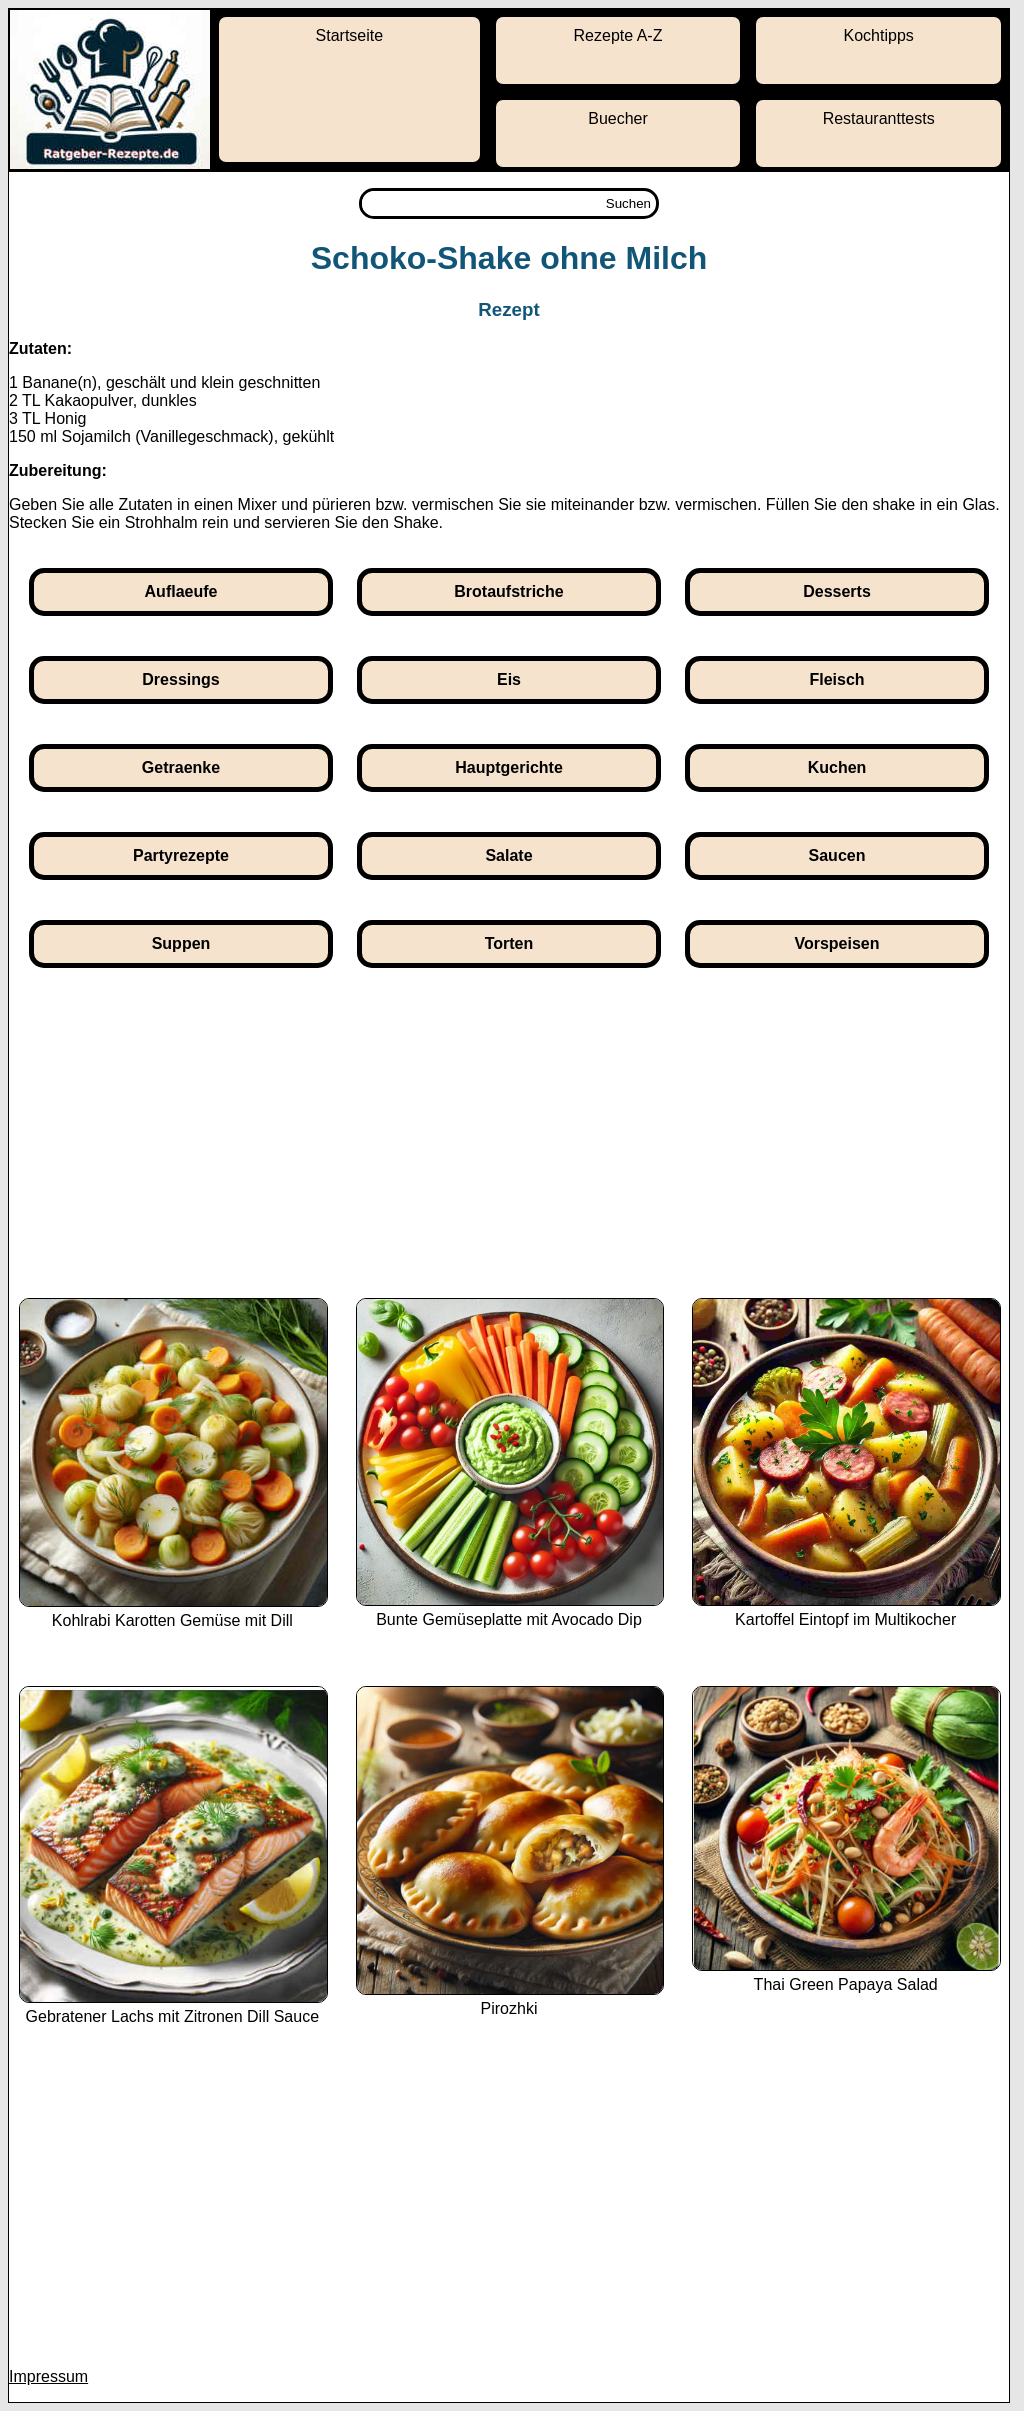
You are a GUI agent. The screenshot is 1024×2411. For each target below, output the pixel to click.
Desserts (837, 591)
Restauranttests (879, 118)
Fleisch (836, 679)
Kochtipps (879, 35)
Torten (509, 943)
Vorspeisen (836, 943)
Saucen (837, 855)
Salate (508, 855)
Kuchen (837, 767)
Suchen (628, 203)
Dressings (180, 679)
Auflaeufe (181, 591)
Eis (509, 679)
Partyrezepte (181, 855)
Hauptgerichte (509, 767)
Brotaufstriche (508, 591)
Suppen (181, 943)
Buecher (618, 118)
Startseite (350, 35)
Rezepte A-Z (618, 35)
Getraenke (181, 767)
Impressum (48, 2376)
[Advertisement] (509, 1148)
